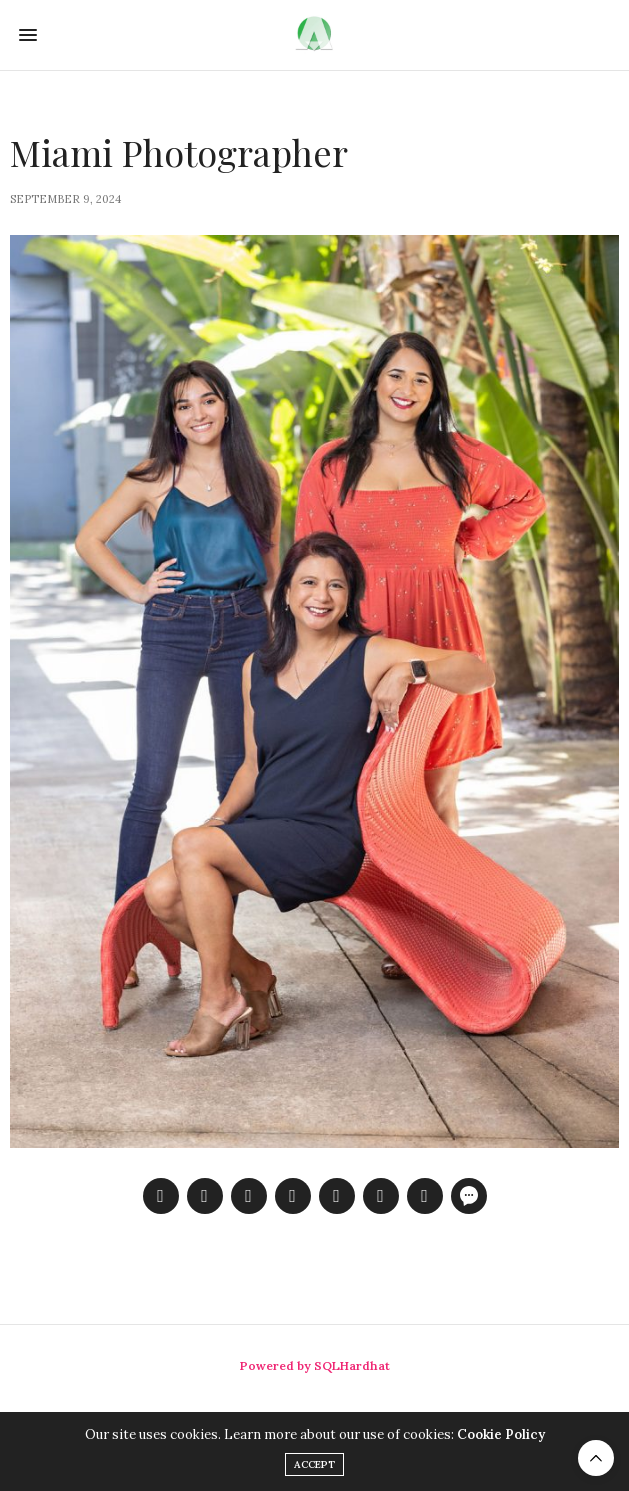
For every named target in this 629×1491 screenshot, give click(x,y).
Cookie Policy (501, 1434)
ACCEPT (314, 1464)
